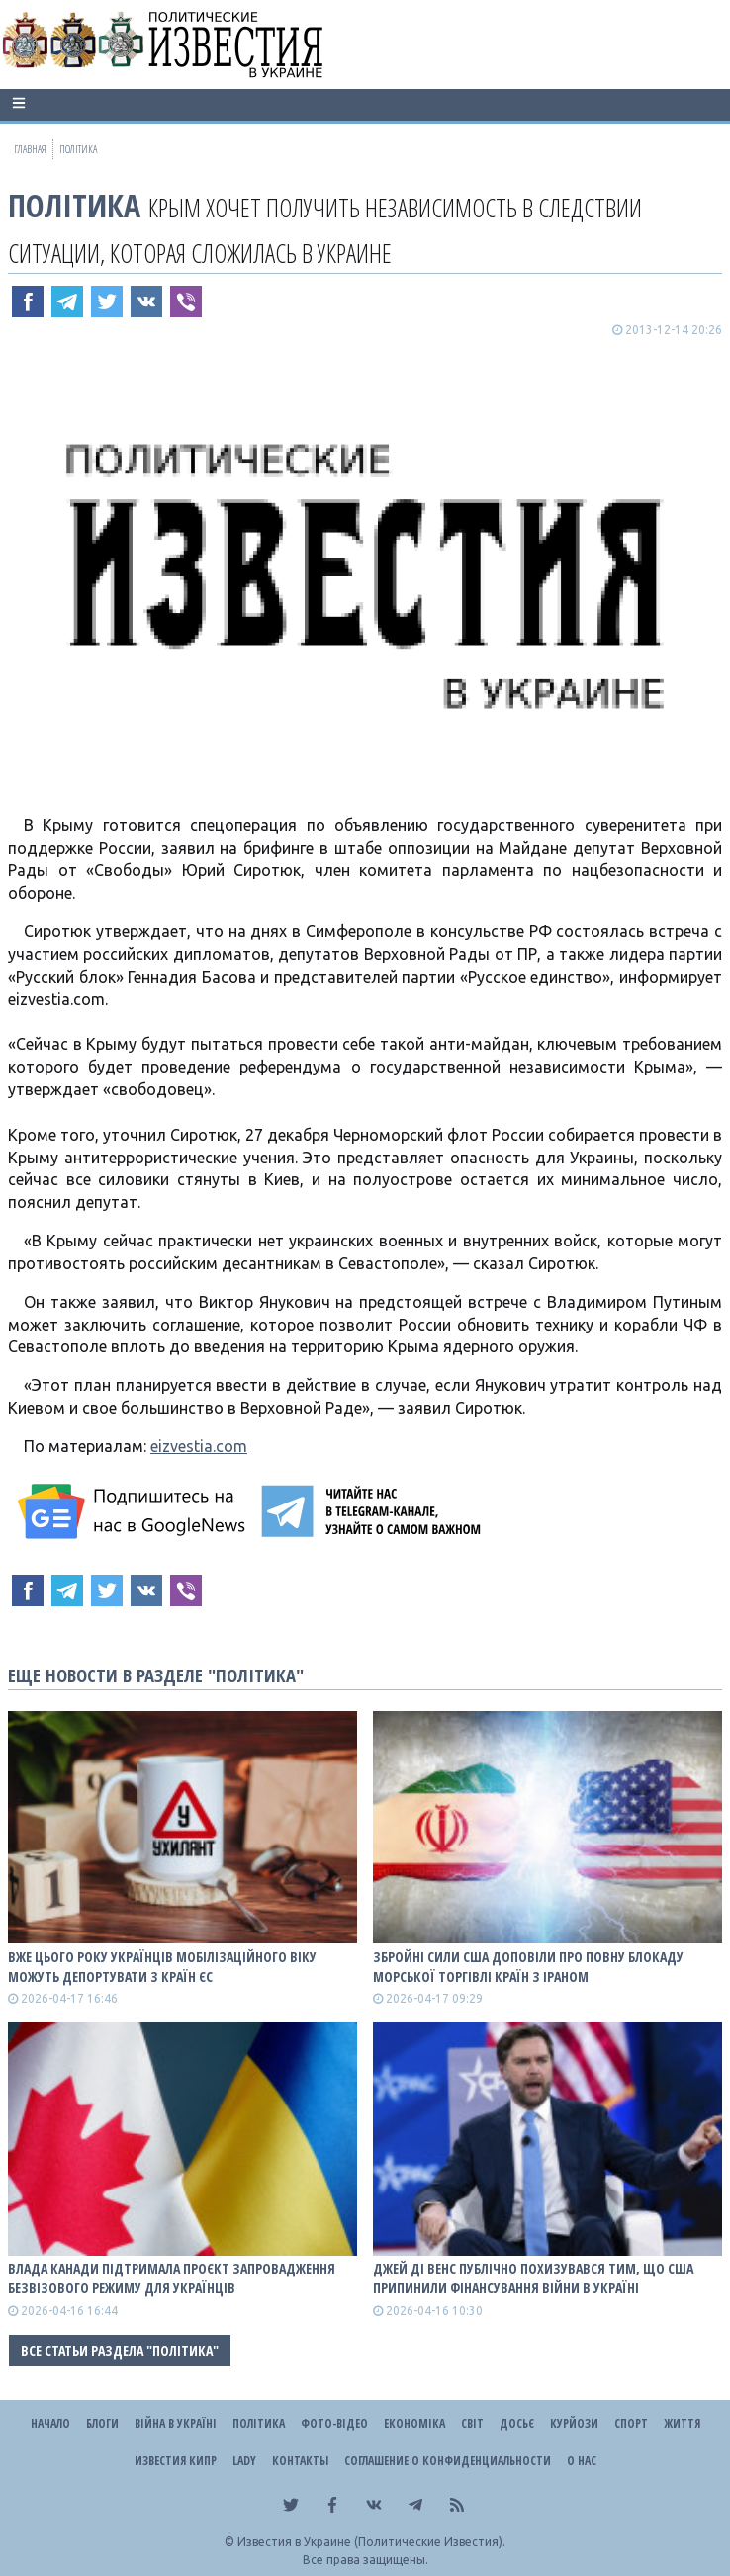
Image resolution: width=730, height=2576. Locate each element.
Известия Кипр (176, 2460)
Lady (244, 2460)
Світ (472, 2423)
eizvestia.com (198, 1446)
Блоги (102, 2423)
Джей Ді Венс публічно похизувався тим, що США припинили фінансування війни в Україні (533, 2278)
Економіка (414, 2423)
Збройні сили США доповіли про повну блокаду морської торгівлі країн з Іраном (528, 1966)
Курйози (574, 2423)
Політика (74, 205)
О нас (581, 2460)
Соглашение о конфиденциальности (447, 2460)
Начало (50, 2423)
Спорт (631, 2423)
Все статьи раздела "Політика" (120, 2350)
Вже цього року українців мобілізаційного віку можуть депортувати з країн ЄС (162, 1966)
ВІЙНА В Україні (176, 2423)
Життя (682, 2423)
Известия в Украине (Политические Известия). (371, 2541)
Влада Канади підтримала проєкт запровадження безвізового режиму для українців (171, 2278)
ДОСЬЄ (517, 2423)
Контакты (300, 2460)
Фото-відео (334, 2423)
